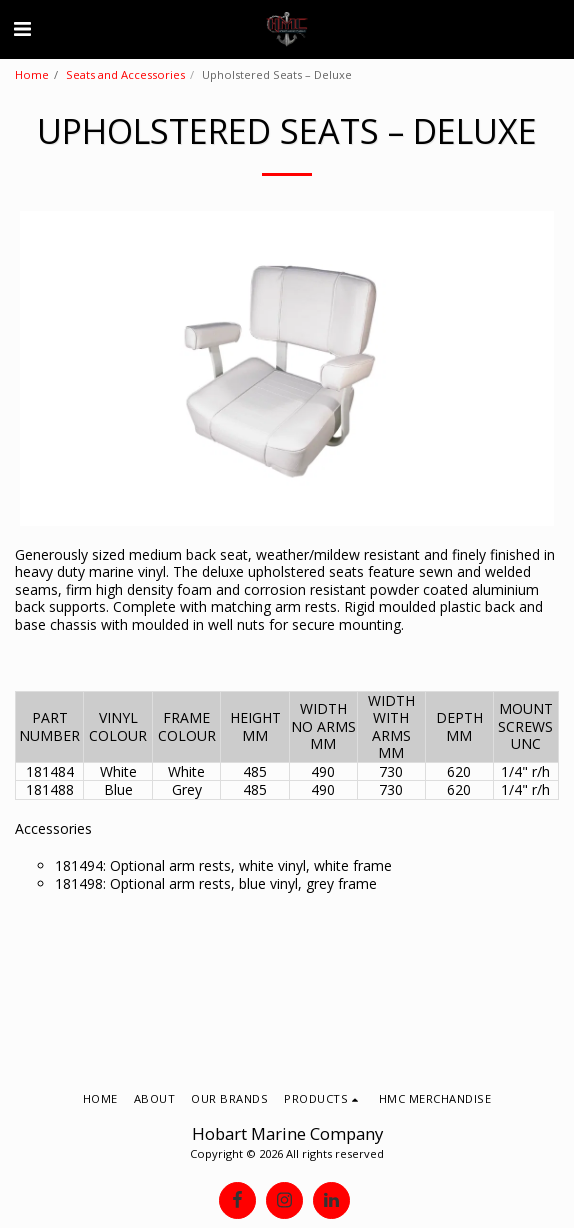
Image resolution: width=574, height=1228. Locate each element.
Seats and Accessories (125, 74)
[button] (22, 28)
